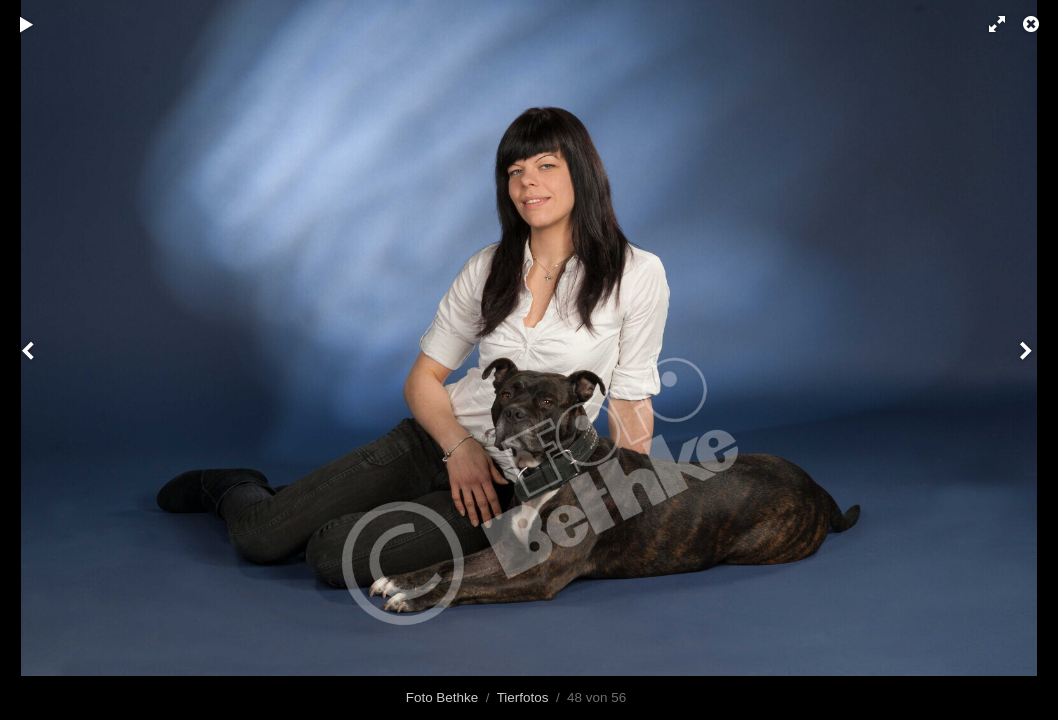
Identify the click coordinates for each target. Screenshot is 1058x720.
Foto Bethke (442, 697)
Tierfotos (523, 697)
